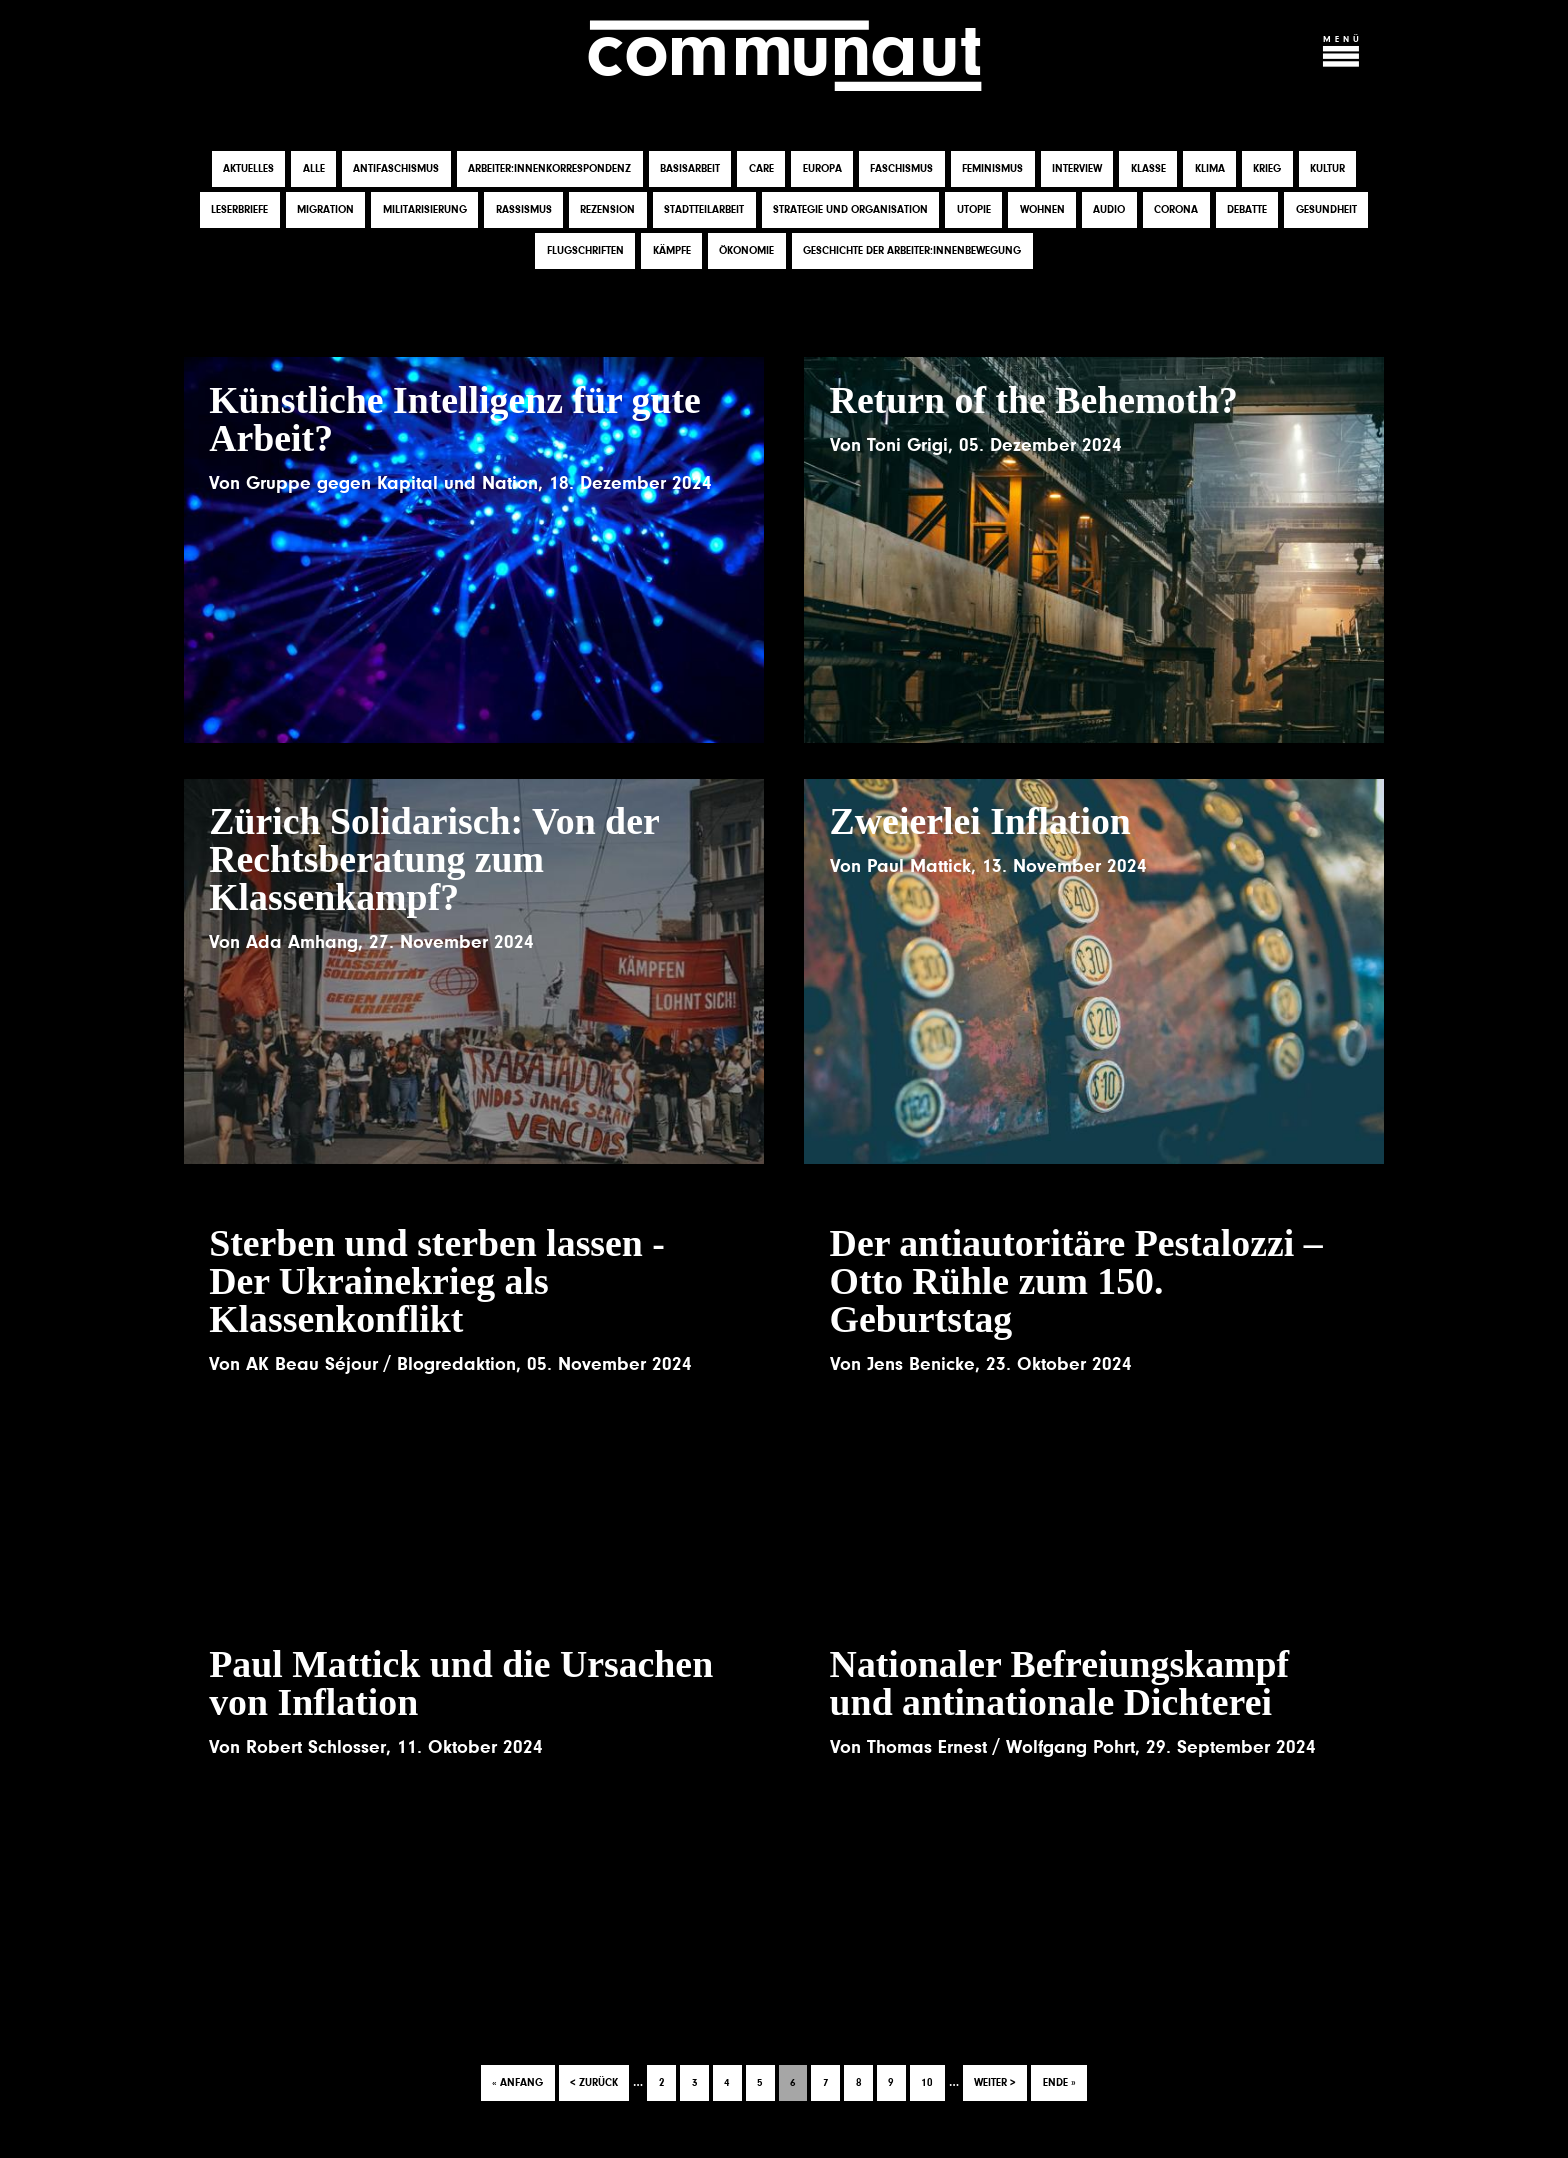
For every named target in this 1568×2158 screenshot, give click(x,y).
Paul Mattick (919, 867)
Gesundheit (1326, 210)
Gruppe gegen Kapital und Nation (392, 483)
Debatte (1247, 210)
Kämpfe (672, 251)
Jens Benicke (921, 1364)
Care (761, 169)
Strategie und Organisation (850, 210)
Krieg (1267, 169)
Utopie (974, 210)
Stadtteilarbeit (704, 210)
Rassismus (524, 210)
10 (932, 2077)
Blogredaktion (456, 1364)
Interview (1077, 169)
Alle (314, 169)
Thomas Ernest (927, 1748)
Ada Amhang (302, 942)
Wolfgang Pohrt (1070, 1748)
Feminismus (992, 169)
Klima (1210, 169)
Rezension (607, 210)
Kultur (1327, 169)
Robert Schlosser (316, 1748)
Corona (1176, 210)
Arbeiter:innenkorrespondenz (549, 169)
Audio (1109, 210)
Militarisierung (425, 210)
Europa (822, 169)
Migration (325, 210)
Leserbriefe (239, 210)
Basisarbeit (690, 169)
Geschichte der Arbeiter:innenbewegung (912, 251)
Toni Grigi (907, 445)
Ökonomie (746, 251)
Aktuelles (248, 169)
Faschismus (901, 169)
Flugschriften (585, 251)
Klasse (1148, 169)
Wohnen (1042, 210)
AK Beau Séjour (312, 1364)
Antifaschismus (396, 169)
